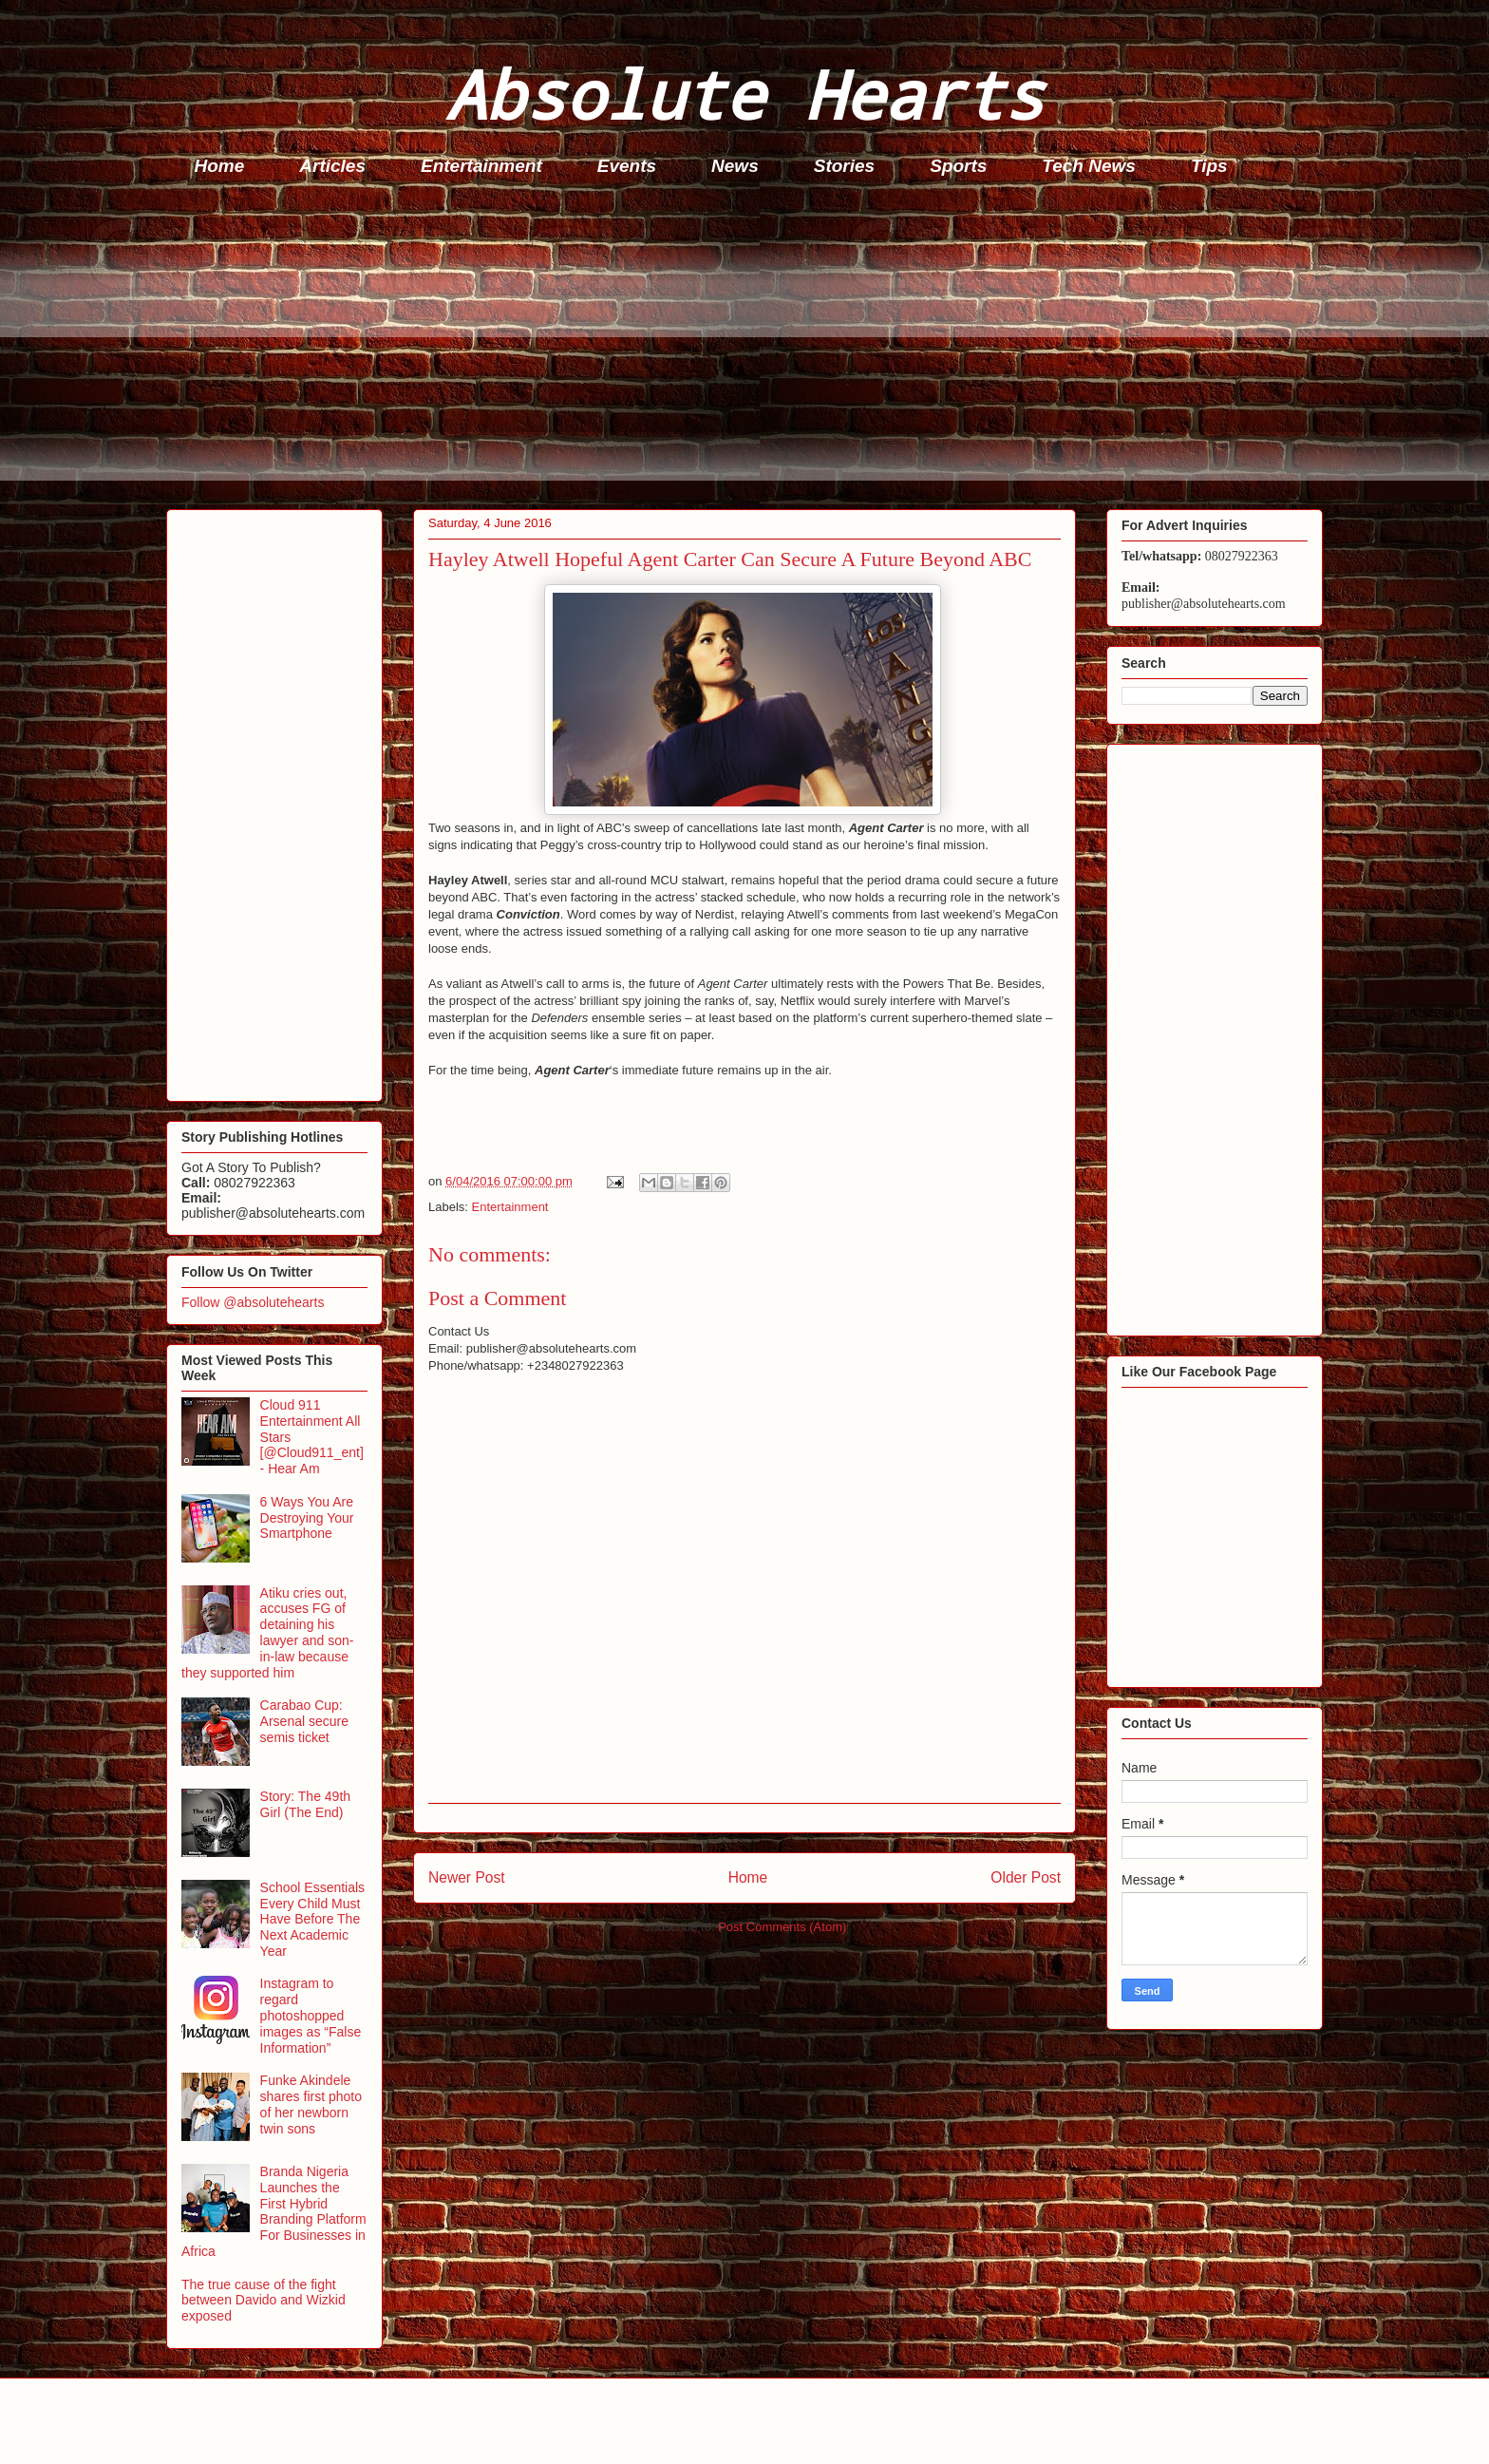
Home (220, 166)
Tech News (1089, 166)
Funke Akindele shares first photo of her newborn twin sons (311, 2104)
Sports (958, 166)
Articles (332, 166)
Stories (844, 166)
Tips (1209, 166)
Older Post (1025, 1877)
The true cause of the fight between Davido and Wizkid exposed (263, 2300)
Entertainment (481, 166)
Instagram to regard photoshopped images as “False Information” (311, 2015)
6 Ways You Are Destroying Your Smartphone (307, 1518)
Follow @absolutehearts (252, 1302)
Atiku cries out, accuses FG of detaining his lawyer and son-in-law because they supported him (267, 1632)
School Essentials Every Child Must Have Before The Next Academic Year (313, 1919)
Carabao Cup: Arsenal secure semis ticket (304, 1721)
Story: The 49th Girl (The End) (305, 1804)
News (735, 166)
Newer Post (466, 1877)
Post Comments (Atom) (782, 1927)
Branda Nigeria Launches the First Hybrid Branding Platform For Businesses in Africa (274, 2211)
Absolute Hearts (744, 93)
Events (626, 166)
